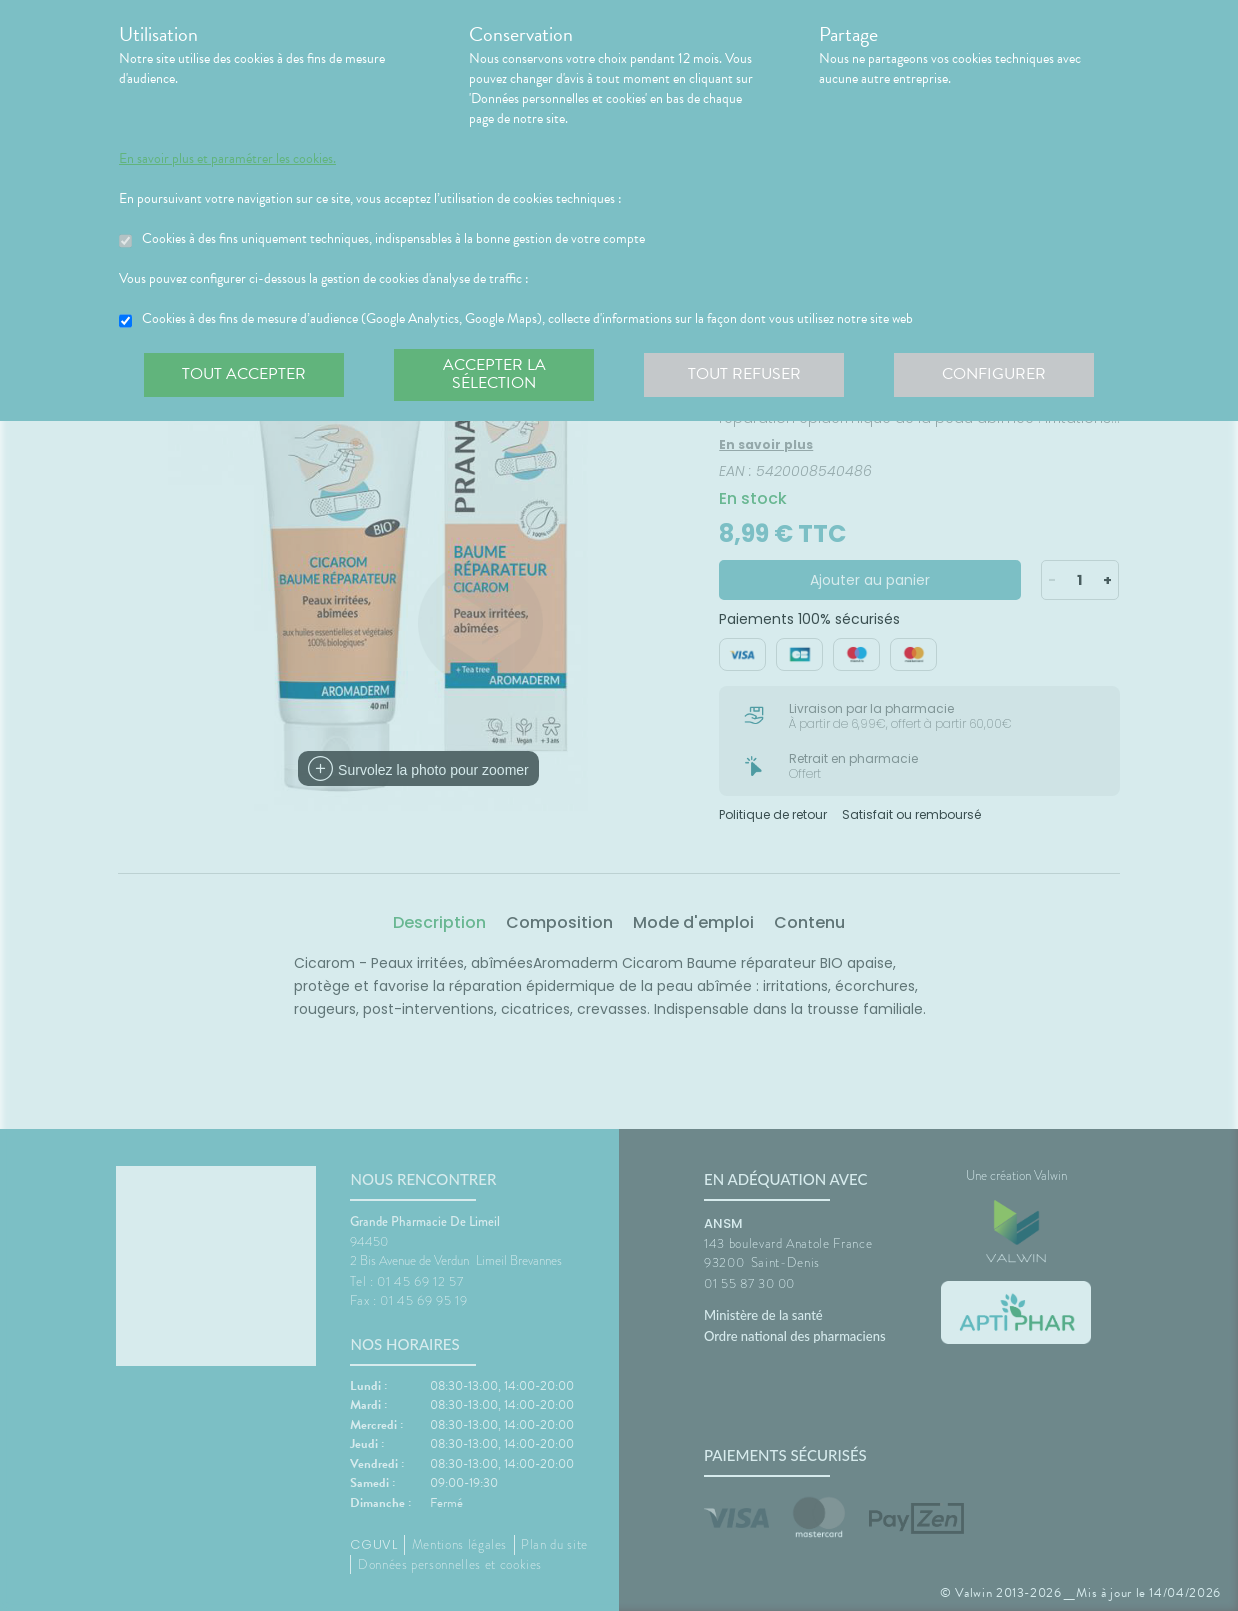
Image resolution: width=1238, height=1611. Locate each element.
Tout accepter (244, 374)
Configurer (994, 374)
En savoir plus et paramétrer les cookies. (227, 159)
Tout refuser (744, 374)
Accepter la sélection (494, 374)
